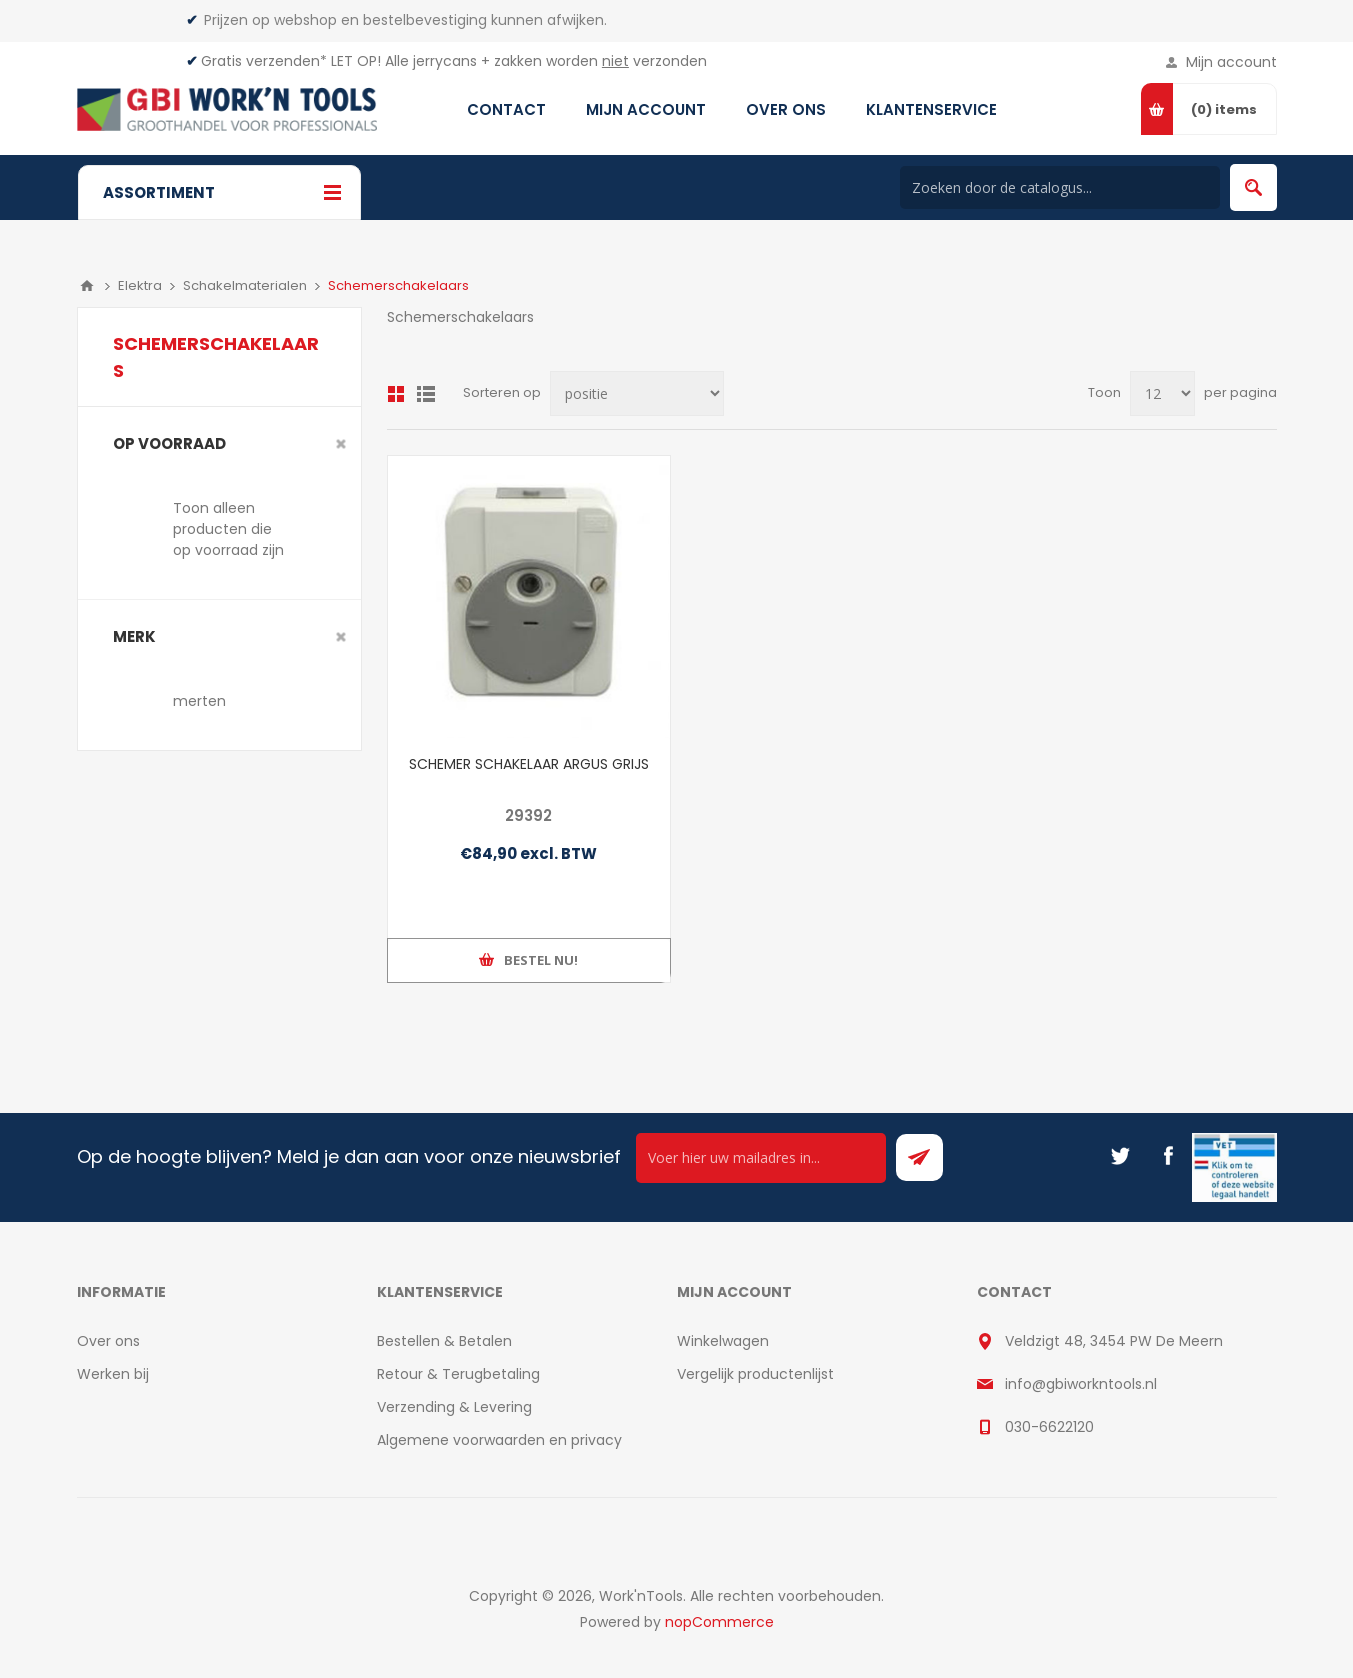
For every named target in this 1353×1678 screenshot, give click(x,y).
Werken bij (113, 1374)
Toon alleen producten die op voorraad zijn (228, 529)
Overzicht (396, 394)
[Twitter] (1120, 1156)
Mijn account (1231, 62)
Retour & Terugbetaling (458, 1374)
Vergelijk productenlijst (755, 1374)
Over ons (108, 1341)
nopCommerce (719, 1622)
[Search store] (1060, 187)
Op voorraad (169, 443)
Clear (341, 444)
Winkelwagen (723, 1341)
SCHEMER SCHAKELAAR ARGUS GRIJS (529, 764)
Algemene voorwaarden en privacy (499, 1440)
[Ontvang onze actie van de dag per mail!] (761, 1158)
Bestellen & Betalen (444, 1341)
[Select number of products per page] (1162, 393)
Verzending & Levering (454, 1407)
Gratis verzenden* (264, 61)
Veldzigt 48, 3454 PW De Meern (1114, 1341)
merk (134, 636)
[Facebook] (1168, 1156)
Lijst (426, 394)
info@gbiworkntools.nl (1081, 1384)
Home (87, 286)
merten (199, 701)
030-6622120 (1049, 1427)
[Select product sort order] (637, 393)
